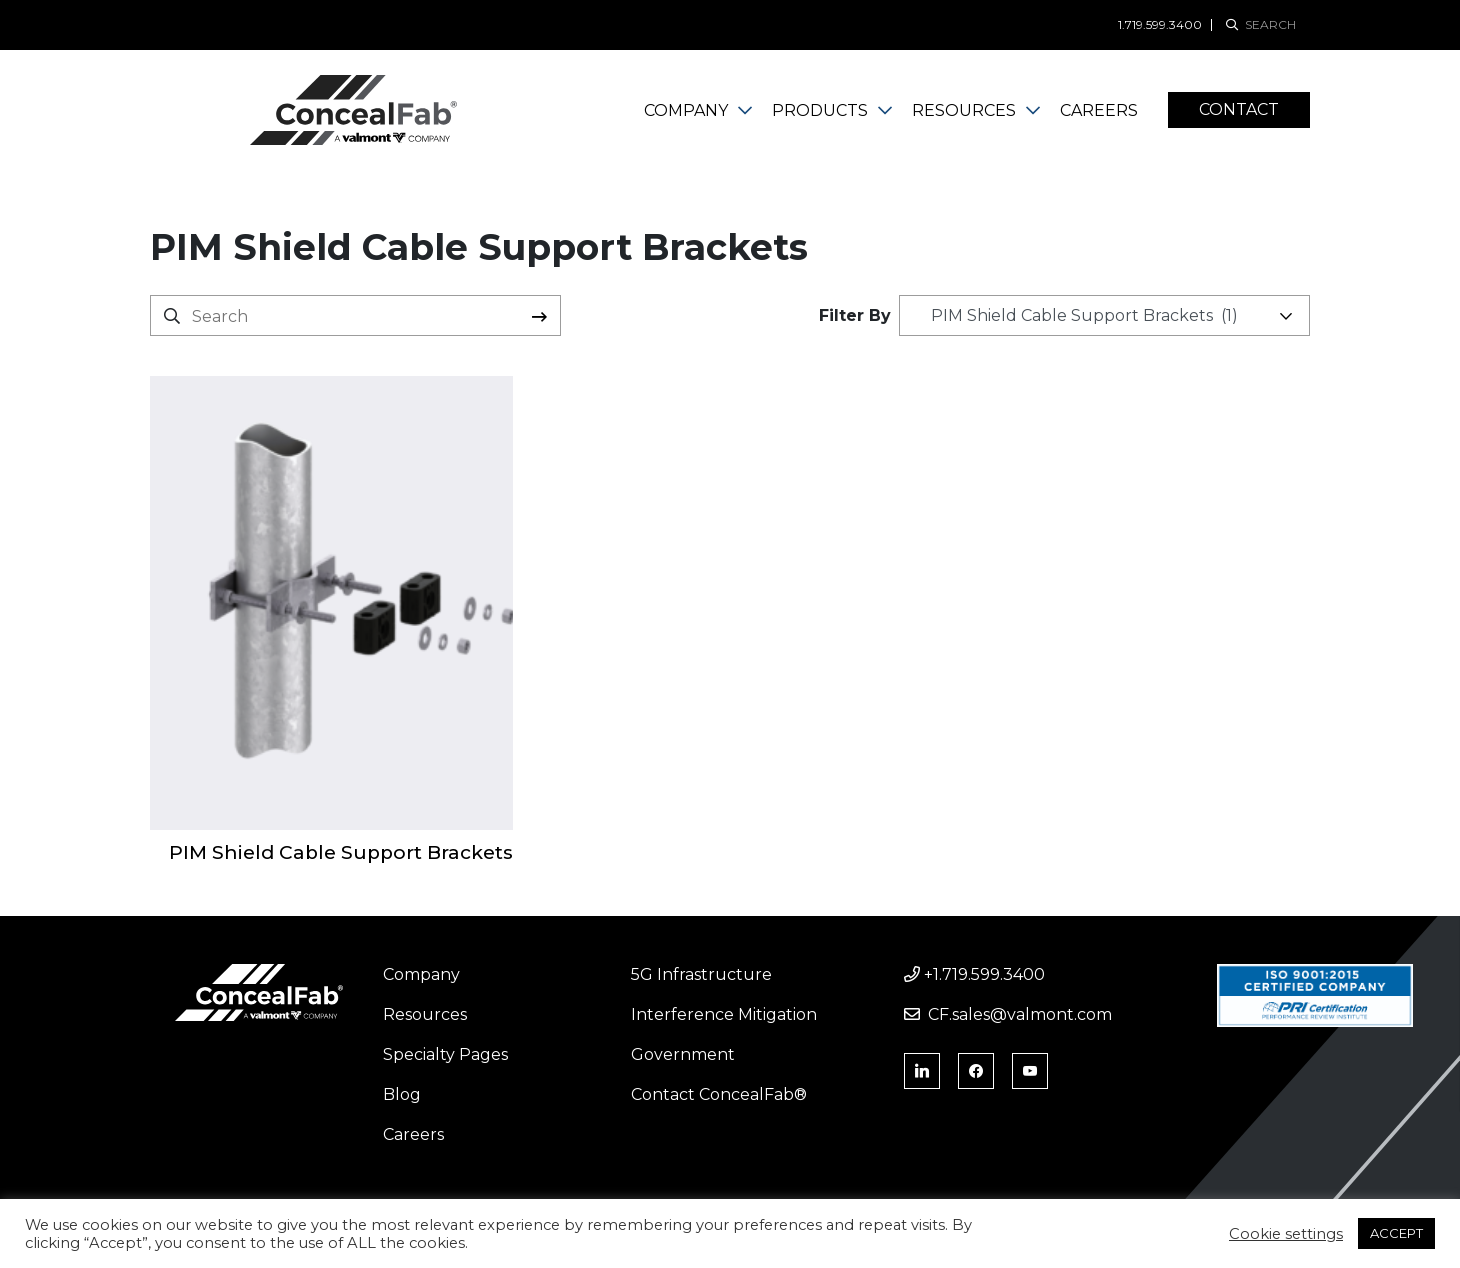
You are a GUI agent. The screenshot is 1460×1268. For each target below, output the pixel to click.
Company (686, 110)
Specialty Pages (445, 1054)
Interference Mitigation (724, 1014)
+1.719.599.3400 (974, 974)
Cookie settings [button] (1286, 1234)
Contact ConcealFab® (719, 1094)
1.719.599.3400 (1160, 24)
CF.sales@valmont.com (1008, 1014)
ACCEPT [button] (1396, 1233)
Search (539, 316)
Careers (1099, 110)
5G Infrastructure (701, 974)
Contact (1239, 109)
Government (683, 1054)
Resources (964, 110)
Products (820, 110)
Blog (402, 1094)
